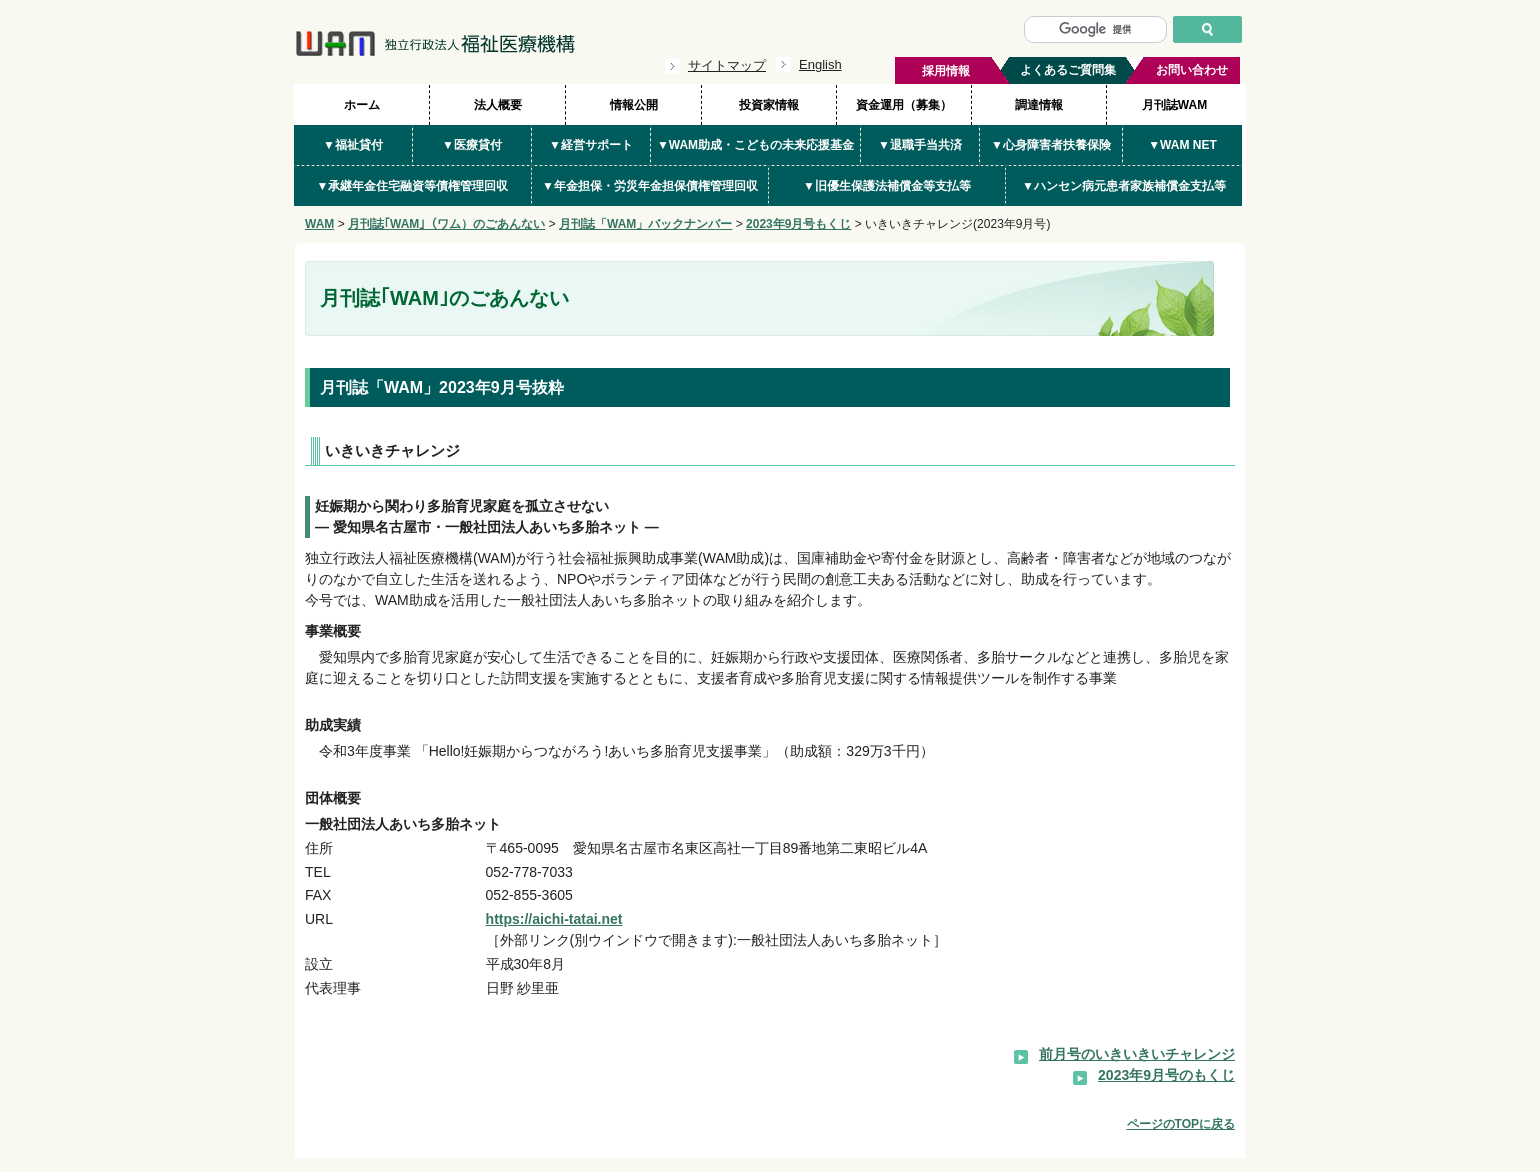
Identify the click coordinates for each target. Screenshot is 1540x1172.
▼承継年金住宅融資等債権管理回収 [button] (413, 186)
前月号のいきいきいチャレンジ (1137, 1054)
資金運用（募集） (904, 105)
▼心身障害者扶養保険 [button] (1051, 145)
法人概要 (498, 105)
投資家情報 (769, 105)
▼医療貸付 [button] (472, 145)
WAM (319, 224)
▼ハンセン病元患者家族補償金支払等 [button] (1124, 186)
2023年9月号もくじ (798, 224)
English (820, 64)
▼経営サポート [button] (591, 145)
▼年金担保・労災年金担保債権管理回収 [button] (650, 186)
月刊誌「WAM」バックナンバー (645, 224)
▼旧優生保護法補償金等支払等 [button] (887, 186)
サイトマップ (727, 65)
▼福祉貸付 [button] (353, 145)
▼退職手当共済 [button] (920, 145)
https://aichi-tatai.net (554, 919)
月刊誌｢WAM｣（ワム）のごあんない (446, 224)
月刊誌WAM (1174, 105)
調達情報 (1039, 105)
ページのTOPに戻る (1181, 1124)
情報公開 (634, 105)
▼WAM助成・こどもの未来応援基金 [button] (755, 145)
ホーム (362, 105)
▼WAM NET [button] (1182, 145)
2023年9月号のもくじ (1166, 1075)
